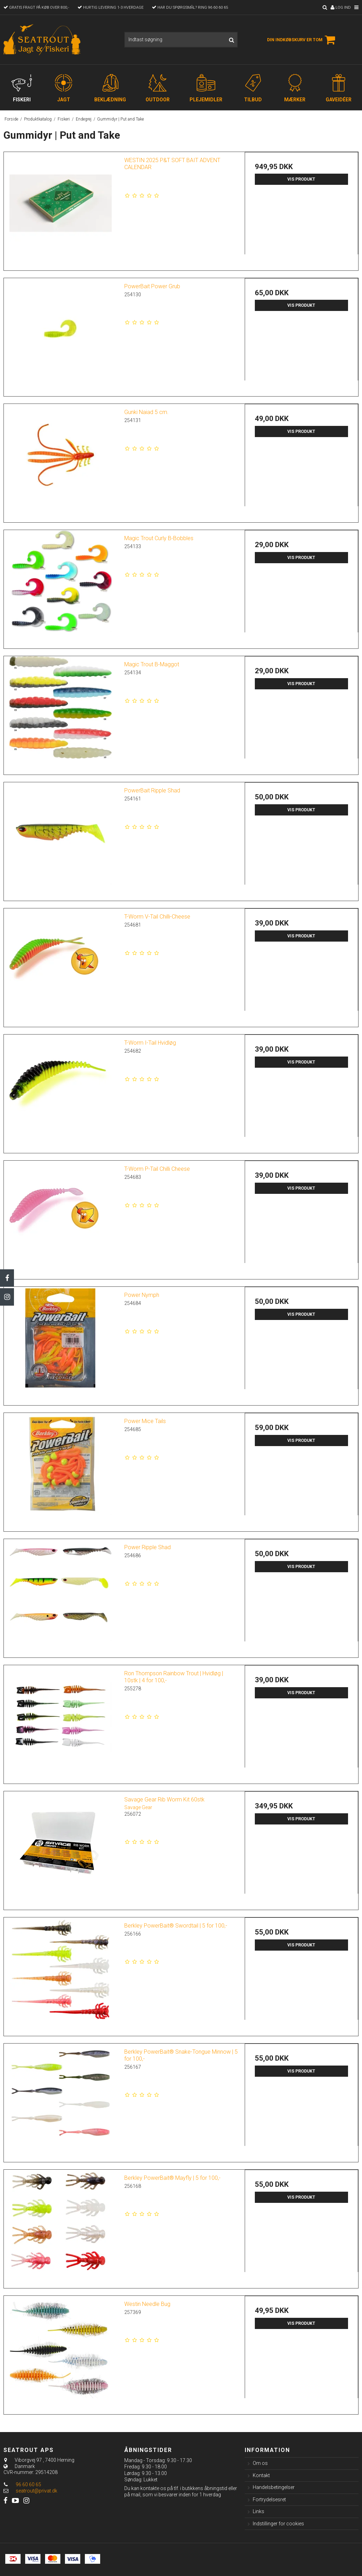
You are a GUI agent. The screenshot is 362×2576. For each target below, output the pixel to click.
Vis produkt (301, 179)
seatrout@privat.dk (36, 2491)
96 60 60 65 (22, 2484)
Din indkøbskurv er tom (302, 39)
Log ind (341, 7)
